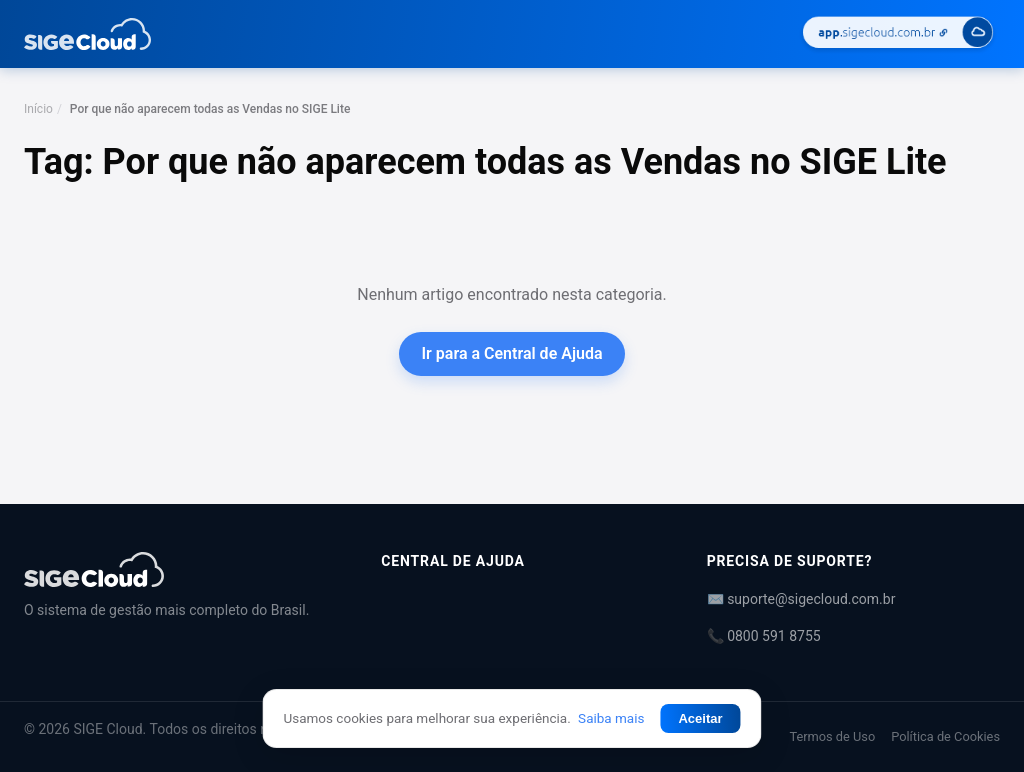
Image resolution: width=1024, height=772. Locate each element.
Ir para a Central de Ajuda (511, 353)
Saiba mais (611, 718)
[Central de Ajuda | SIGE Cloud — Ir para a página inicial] (87, 34)
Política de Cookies (945, 736)
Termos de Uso (832, 736)
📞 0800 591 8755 (764, 636)
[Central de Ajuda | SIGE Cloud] (178, 569)
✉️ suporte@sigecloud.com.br (801, 599)
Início (38, 109)
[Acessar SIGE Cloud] (898, 34)
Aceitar (700, 718)
